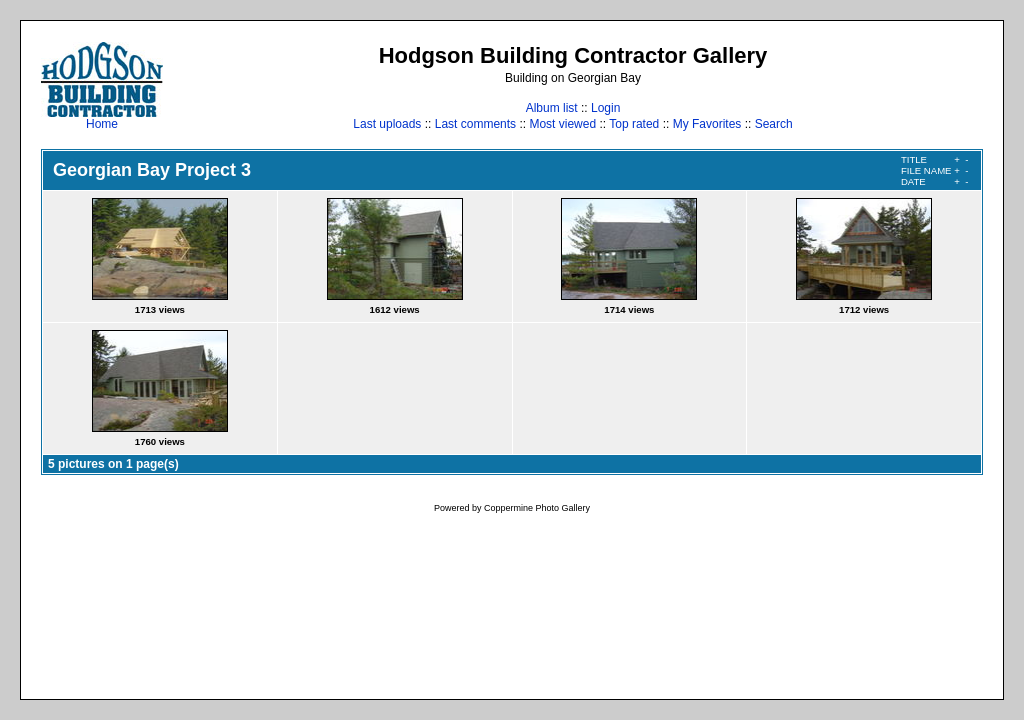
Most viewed (562, 124)
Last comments (475, 124)
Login (605, 108)
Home (102, 118)
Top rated (634, 124)
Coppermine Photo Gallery (537, 508)
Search (774, 124)
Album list (552, 108)
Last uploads (387, 124)
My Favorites (707, 124)
